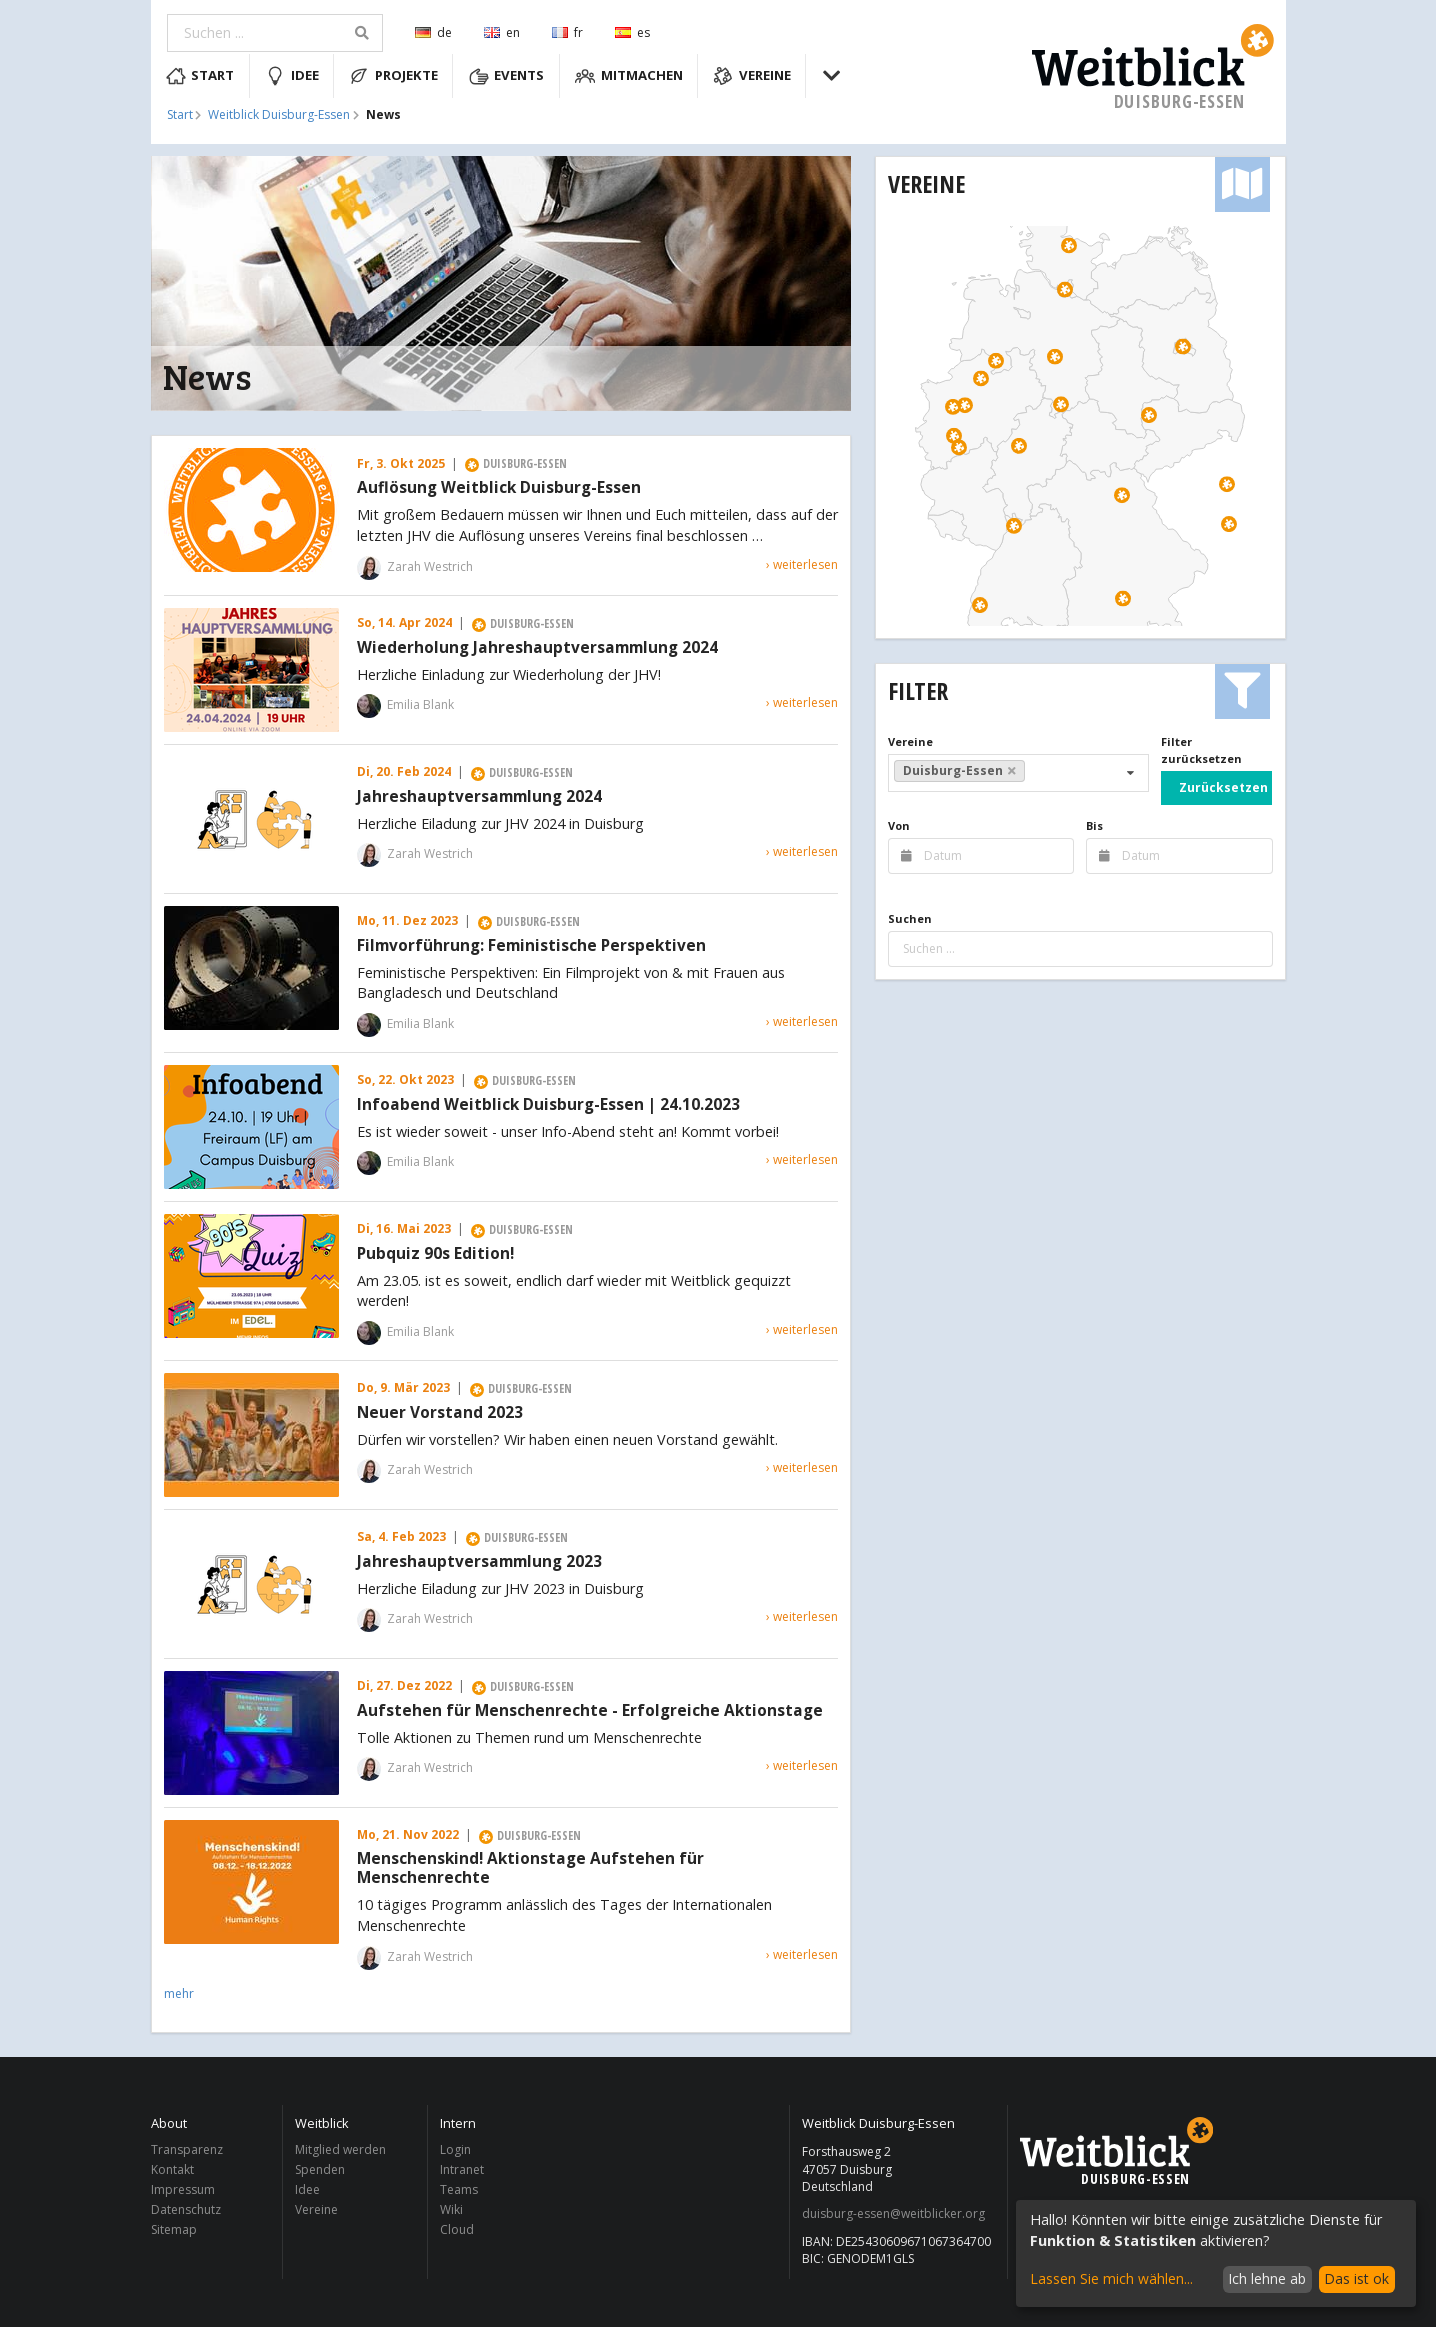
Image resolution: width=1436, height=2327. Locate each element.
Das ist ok (1356, 2278)
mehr (179, 1993)
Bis (1094, 825)
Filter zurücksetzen (1201, 750)
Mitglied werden (340, 2150)
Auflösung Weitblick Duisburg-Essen (499, 488)
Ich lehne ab (1267, 2278)
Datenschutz (186, 2209)
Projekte (393, 76)
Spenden (320, 2169)
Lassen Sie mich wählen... (1111, 2278)
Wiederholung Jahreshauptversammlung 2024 (537, 648)
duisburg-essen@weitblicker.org (893, 2214)
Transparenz (187, 2150)
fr (567, 32)
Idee (292, 76)
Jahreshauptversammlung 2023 (479, 1562)
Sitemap (174, 2229)
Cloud (457, 2229)
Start (200, 76)
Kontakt (172, 2169)
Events (507, 76)
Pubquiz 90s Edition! (435, 1254)
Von (899, 825)
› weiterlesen (802, 564)
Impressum (183, 2189)
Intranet (462, 2169)
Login (455, 2150)
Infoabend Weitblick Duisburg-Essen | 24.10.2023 (548, 1105)
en (502, 32)
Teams (459, 2189)
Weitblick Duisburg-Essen (279, 115)
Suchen (910, 918)
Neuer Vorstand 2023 (440, 1413)
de (433, 32)
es (632, 32)
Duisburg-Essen (960, 770)
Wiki (451, 2209)
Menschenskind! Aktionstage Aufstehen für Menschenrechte (530, 1869)
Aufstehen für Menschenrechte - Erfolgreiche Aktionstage (590, 1711)
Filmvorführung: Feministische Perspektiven (531, 946)
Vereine (752, 76)
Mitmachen (629, 76)
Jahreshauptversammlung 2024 (479, 797)
